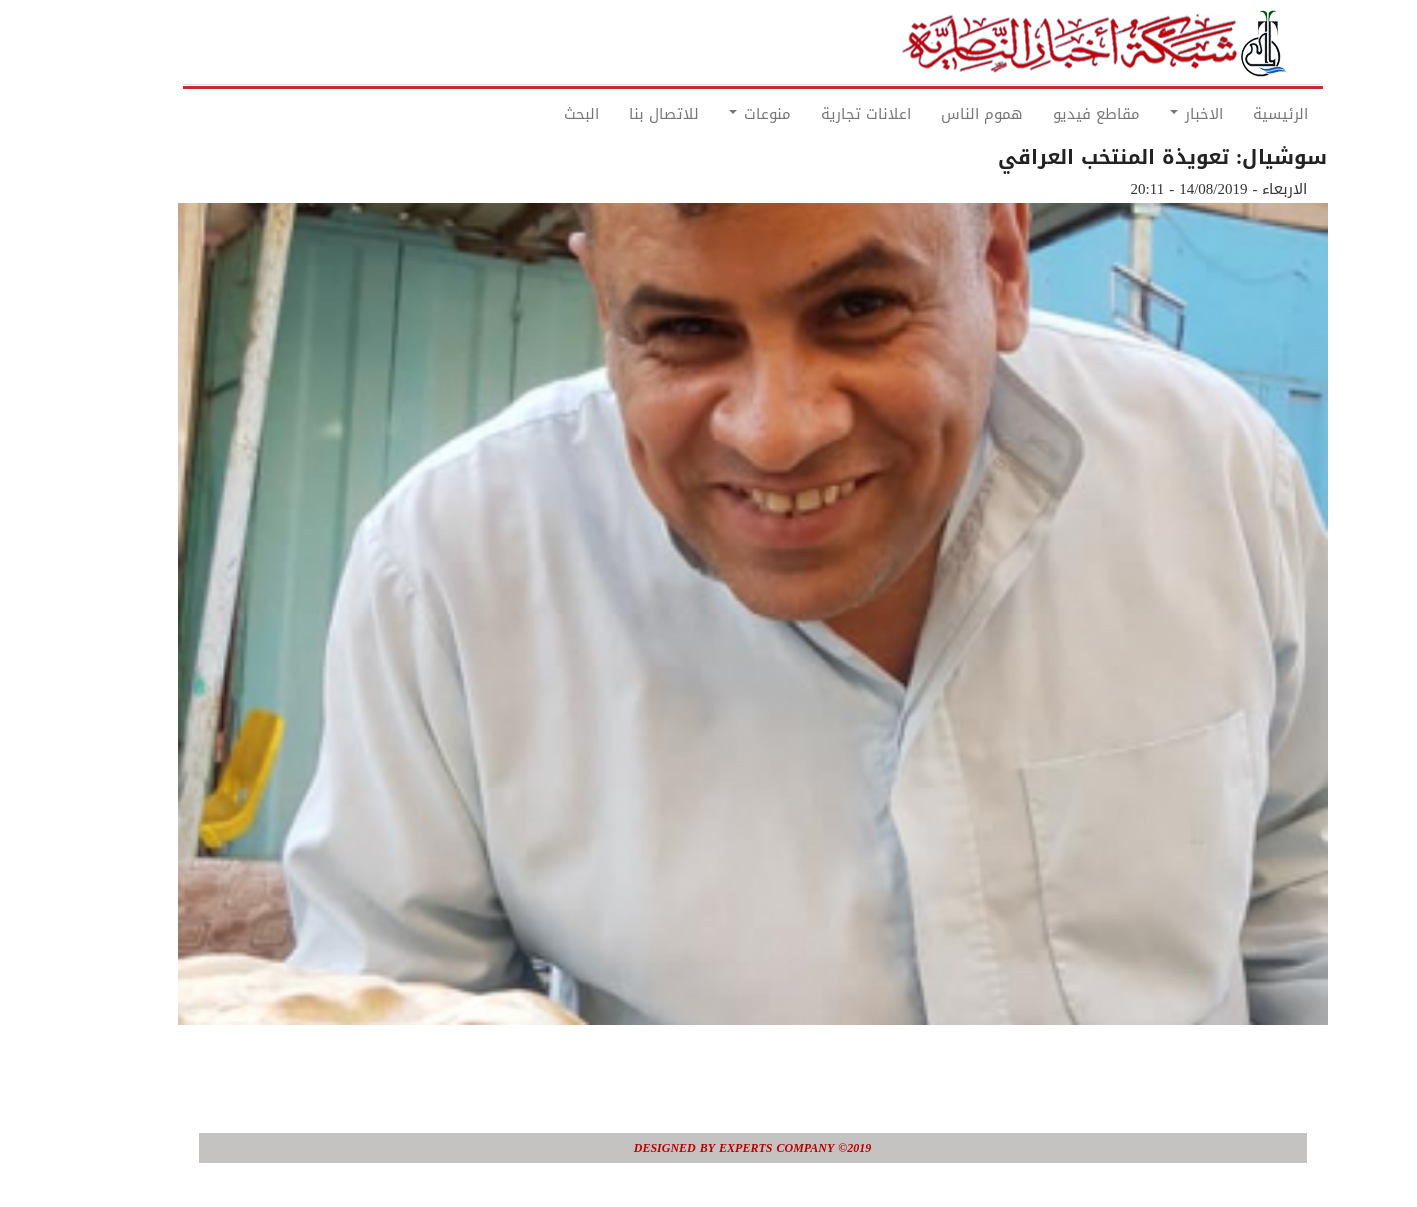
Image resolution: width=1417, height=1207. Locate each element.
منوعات (716, 114)
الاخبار (1152, 114)
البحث (537, 114)
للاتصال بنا (620, 114)
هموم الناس (938, 114)
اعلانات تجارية (822, 114)
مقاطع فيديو (1052, 114)
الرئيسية (1236, 114)
